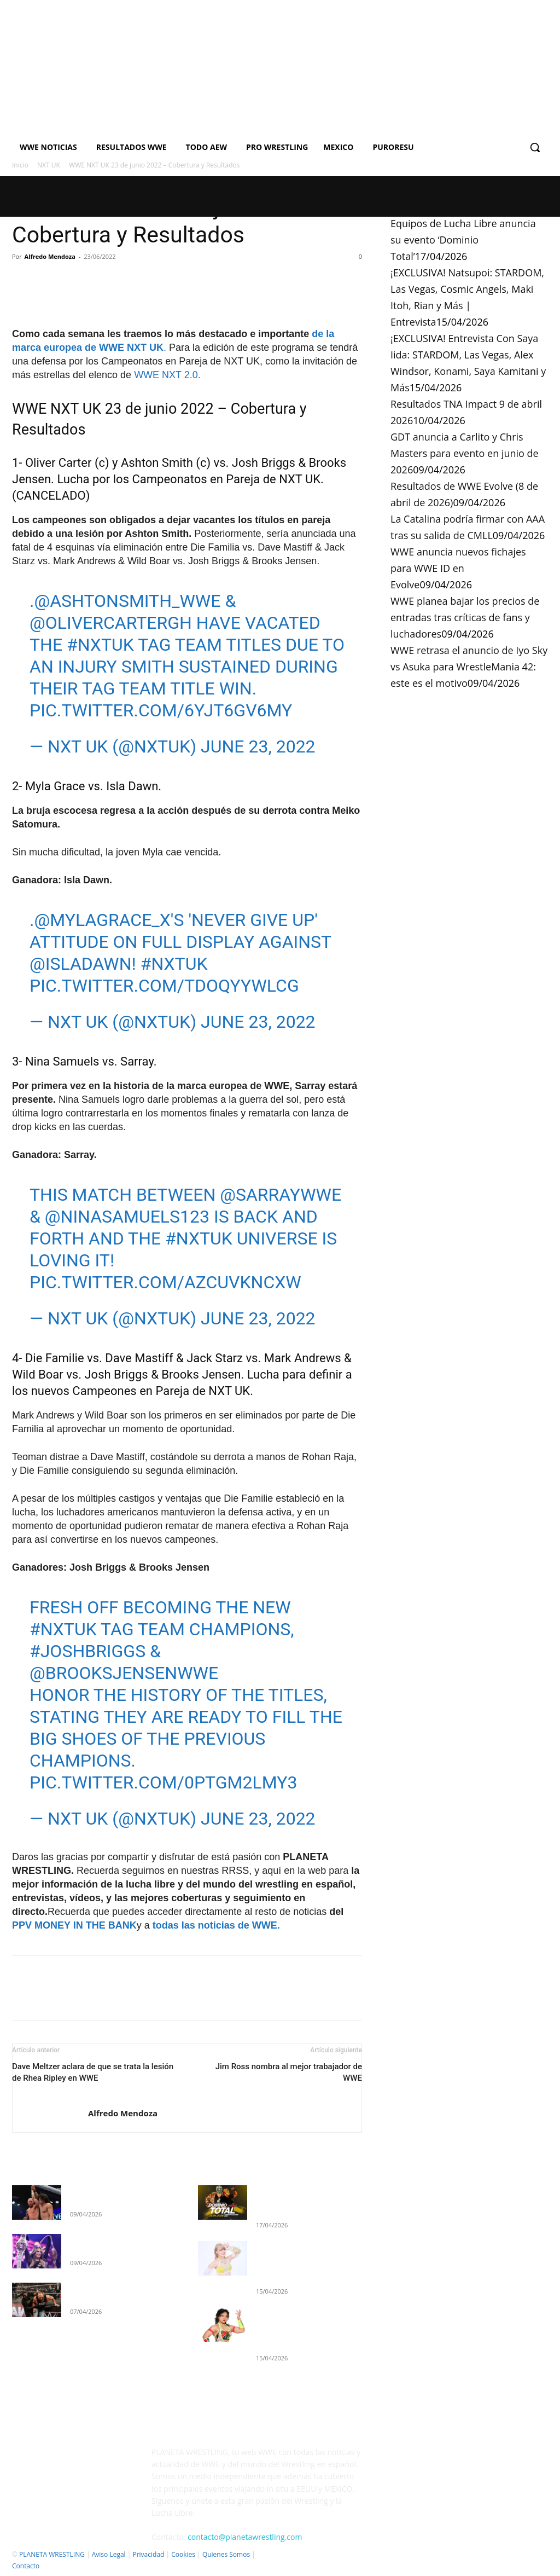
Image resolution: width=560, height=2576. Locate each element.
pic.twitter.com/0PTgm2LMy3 (163, 1782)
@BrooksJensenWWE (124, 1673)
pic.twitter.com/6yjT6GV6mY (161, 710)
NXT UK (48, 165)
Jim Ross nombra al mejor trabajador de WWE (288, 2072)
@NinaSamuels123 (127, 1216)
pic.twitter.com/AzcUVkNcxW (165, 1282)
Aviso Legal (109, 2554)
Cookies (183, 2554)
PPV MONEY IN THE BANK (74, 1925)
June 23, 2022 (258, 746)
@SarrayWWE (280, 1194)
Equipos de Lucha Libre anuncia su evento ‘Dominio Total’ (463, 240)
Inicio (20, 165)
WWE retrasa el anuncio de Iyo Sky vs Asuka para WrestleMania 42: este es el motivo (468, 667)
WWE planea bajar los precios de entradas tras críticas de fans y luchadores (464, 617)
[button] (535, 147)
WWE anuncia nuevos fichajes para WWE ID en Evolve (458, 568)
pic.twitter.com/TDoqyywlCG (164, 985)
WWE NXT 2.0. (167, 374)
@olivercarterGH (111, 622)
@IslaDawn (81, 963)
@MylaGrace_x (102, 920)
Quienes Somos (226, 2554)
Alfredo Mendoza (50, 256)
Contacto (25, 2566)
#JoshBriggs (87, 1651)
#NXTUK (100, 644)
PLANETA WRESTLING (52, 2554)
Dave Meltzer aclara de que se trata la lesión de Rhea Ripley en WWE (92, 2072)
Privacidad (148, 2554)
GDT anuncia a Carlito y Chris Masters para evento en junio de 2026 (464, 453)
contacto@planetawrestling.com (245, 2537)
